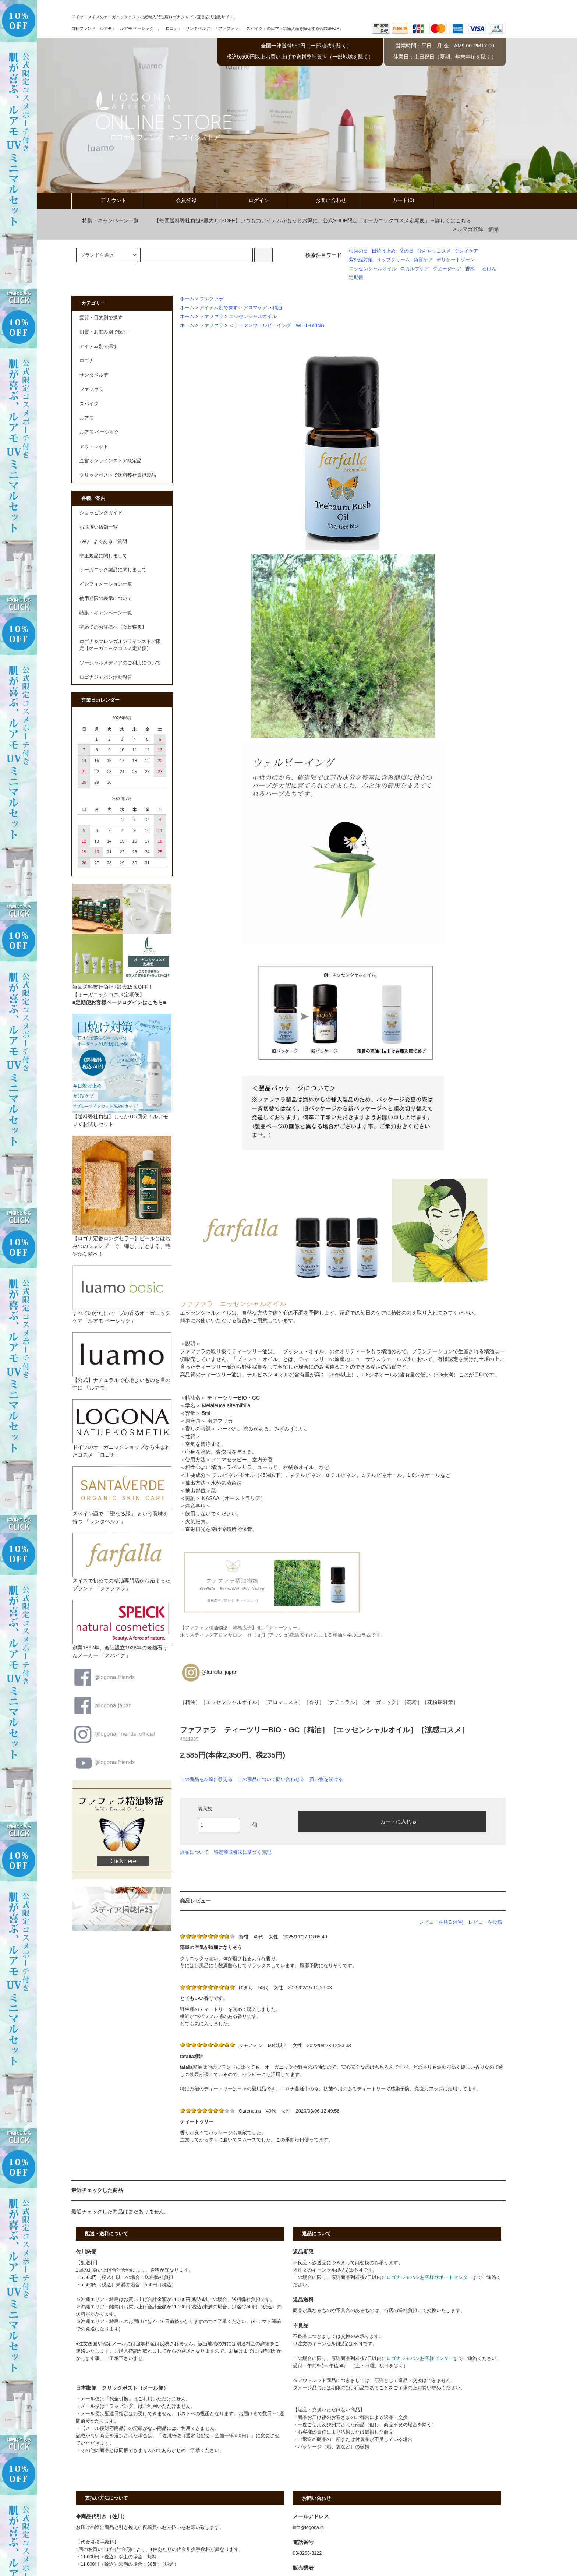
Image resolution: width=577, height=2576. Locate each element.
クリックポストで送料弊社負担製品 (117, 475)
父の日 (406, 251)
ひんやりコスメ (434, 251)
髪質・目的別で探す (101, 317)
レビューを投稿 (485, 1922)
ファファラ (211, 298)
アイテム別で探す (218, 307)
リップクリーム (393, 259)
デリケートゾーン (455, 259)
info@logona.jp (308, 2527)
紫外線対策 (361, 259)
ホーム (187, 298)
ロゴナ (86, 360)
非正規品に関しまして (103, 555)
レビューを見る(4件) (441, 1922)
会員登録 (180, 200)
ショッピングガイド (101, 512)
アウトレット (93, 446)
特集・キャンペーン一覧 (106, 220)
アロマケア (255, 307)
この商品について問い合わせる (271, 1779)
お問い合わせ (324, 200)
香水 (470, 268)
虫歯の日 (358, 251)
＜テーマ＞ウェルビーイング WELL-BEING (277, 325)
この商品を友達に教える (206, 1779)
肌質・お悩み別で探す (103, 332)
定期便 (356, 277)
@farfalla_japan (208, 1672)
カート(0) (397, 200)
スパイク (89, 403)
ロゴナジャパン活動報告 (105, 677)
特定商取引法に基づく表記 (242, 1852)
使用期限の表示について (105, 598)
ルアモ (86, 418)
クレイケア (466, 251)
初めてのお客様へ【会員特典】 (112, 627)
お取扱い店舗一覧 (98, 527)
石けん (489, 268)
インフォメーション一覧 (105, 584)
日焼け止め (384, 251)
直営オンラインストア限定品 (110, 460)
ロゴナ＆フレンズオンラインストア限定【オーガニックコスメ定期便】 (120, 645)
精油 (277, 307)
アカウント (107, 200)
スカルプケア (414, 268)
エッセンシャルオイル (373, 268)
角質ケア (423, 259)
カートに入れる (392, 1820)
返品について (194, 1852)
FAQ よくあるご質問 (103, 541)
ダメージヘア (447, 268)
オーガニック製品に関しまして (112, 569)
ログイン (252, 200)
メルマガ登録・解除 (475, 229)
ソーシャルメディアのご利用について (120, 663)
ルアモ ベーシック (99, 432)
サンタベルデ (93, 375)
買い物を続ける (326, 1779)
